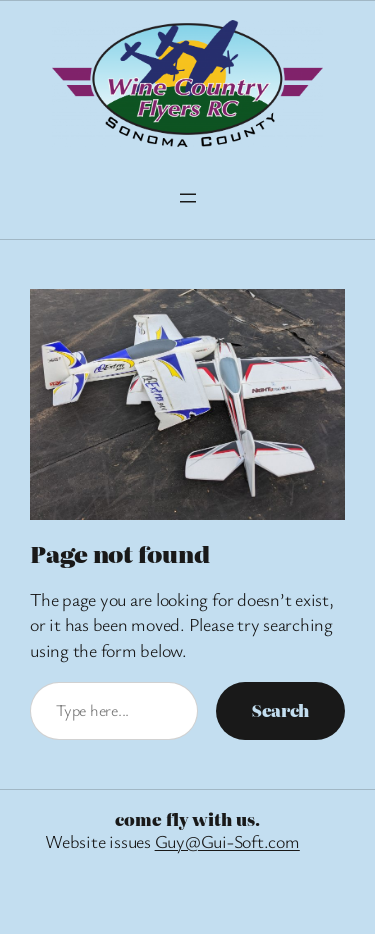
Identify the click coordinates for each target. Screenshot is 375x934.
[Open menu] (188, 198)
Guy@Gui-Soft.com (227, 841)
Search (280, 710)
